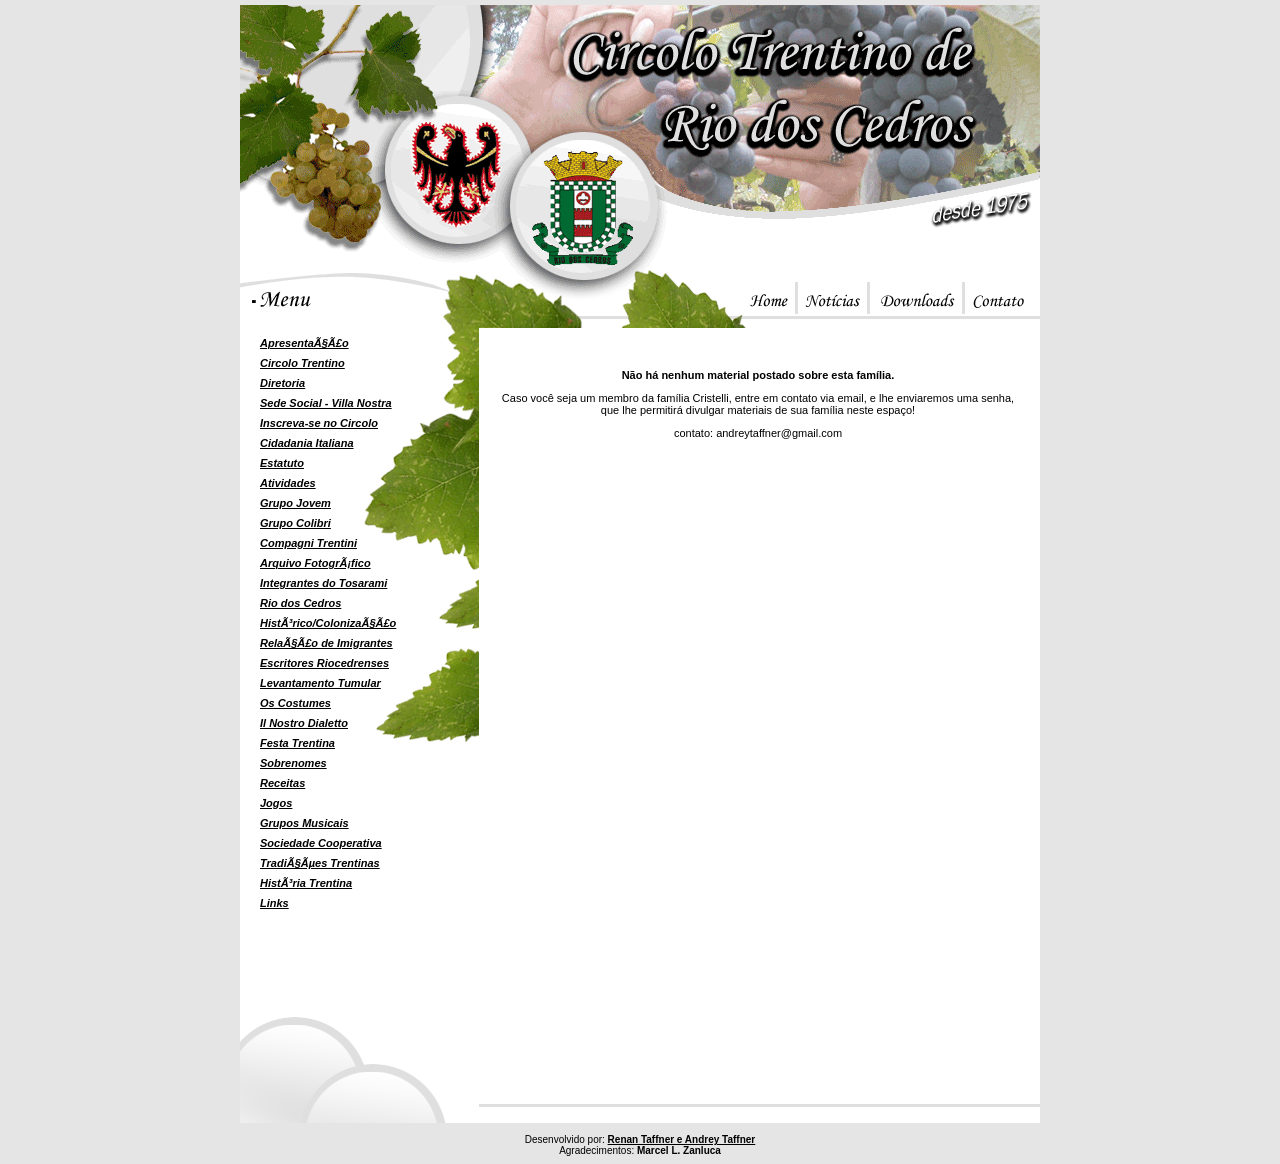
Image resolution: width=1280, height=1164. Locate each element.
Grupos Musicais (304, 823)
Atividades (288, 483)
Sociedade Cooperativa (321, 843)
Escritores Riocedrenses (324, 663)
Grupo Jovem (295, 503)
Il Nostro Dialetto (304, 723)
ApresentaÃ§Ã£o (304, 343)
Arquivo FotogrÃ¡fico (315, 563)
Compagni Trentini (308, 543)
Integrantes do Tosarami (323, 583)
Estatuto (282, 463)
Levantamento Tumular (320, 683)
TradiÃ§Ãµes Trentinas (320, 863)
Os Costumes (295, 703)
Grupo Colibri (295, 523)
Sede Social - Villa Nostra (326, 403)
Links (274, 903)
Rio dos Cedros (300, 603)
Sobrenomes (293, 763)
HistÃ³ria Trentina (306, 883)
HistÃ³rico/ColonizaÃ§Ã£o (328, 623)
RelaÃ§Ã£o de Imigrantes (326, 643)
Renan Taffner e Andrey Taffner (682, 1139)
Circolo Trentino (302, 363)
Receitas (282, 783)
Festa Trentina (297, 743)
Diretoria (282, 383)
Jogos (276, 803)
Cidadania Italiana (307, 443)
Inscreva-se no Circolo (319, 423)
